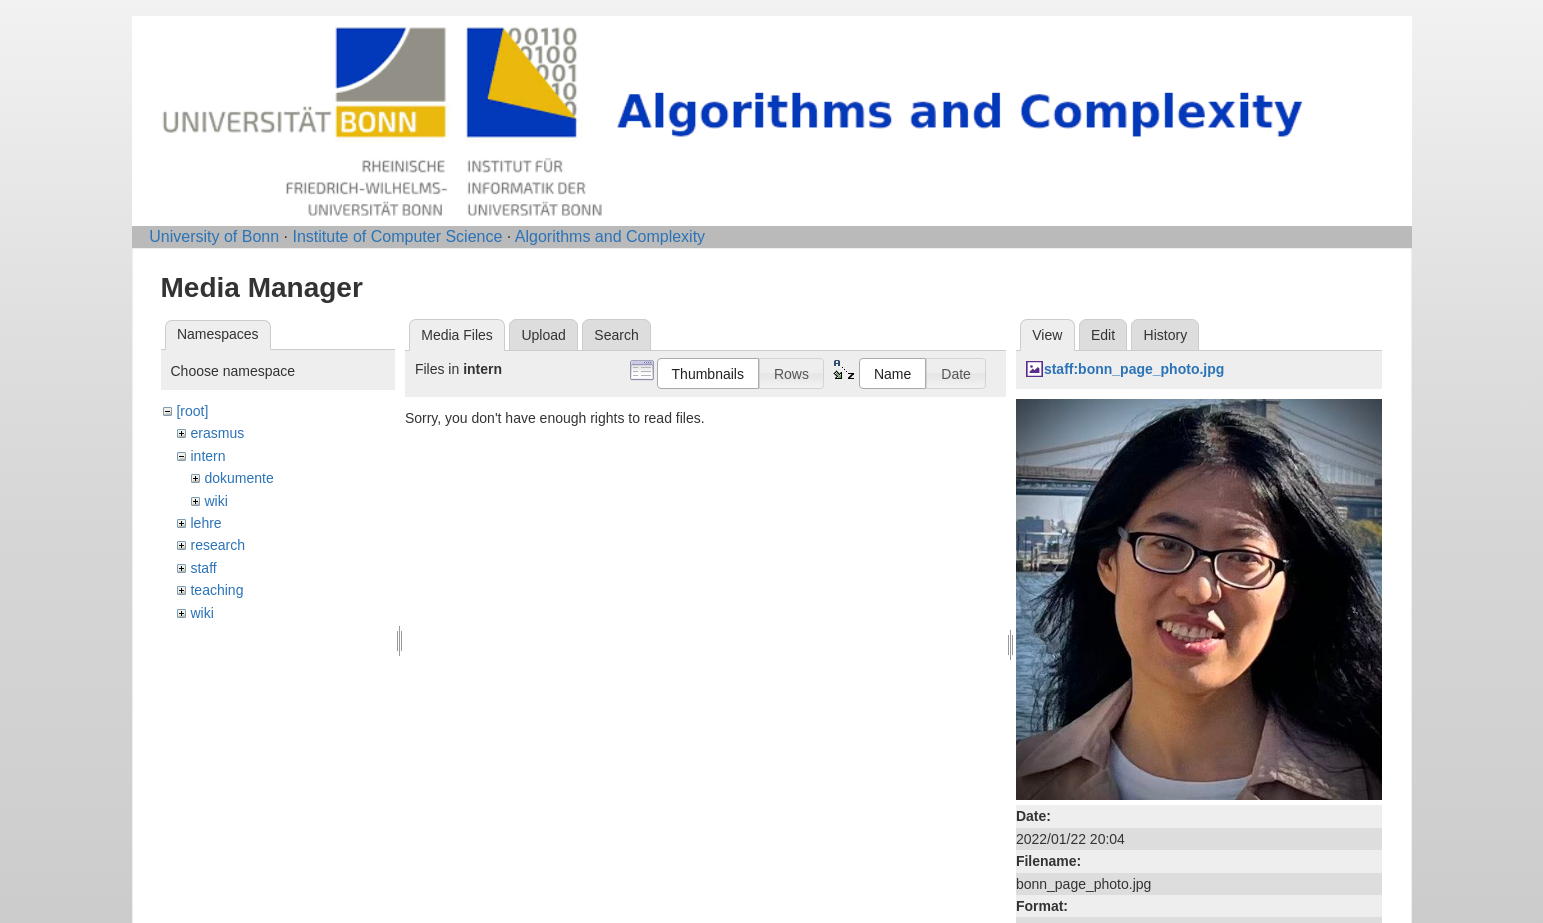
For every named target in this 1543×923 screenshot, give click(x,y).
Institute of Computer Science (397, 236)
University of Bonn (214, 236)
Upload (543, 335)
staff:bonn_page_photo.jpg (1134, 369)
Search (616, 335)
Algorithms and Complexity (610, 236)
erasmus (217, 433)
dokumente (238, 478)
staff (203, 568)
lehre (205, 523)
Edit (1103, 335)
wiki (215, 501)
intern (207, 456)
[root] (192, 411)
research (217, 545)
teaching (216, 590)
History (1166, 335)
